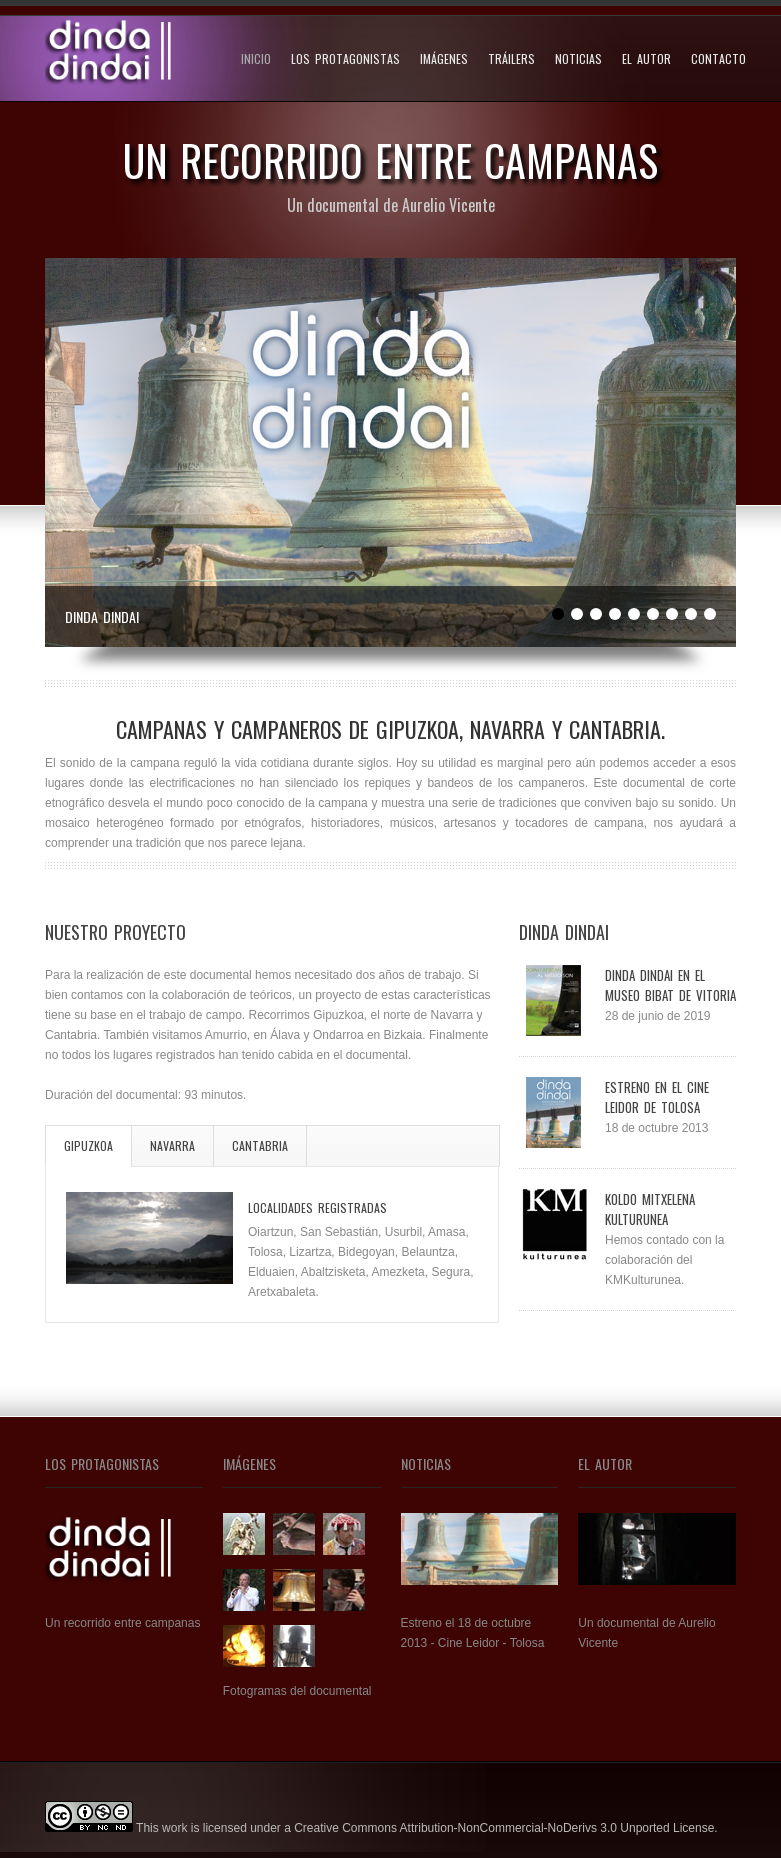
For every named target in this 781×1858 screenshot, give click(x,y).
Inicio (256, 59)
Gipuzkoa (88, 1145)
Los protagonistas (345, 59)
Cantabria (260, 1145)
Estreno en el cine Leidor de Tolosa (657, 1097)
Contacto (718, 59)
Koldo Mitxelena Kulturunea (650, 1209)
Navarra (172, 1145)
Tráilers (511, 59)
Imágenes (444, 59)
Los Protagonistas (102, 1463)
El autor (646, 59)
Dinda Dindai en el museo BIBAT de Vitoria (670, 985)
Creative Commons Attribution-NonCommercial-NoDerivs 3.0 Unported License (504, 1828)
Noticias (578, 59)
